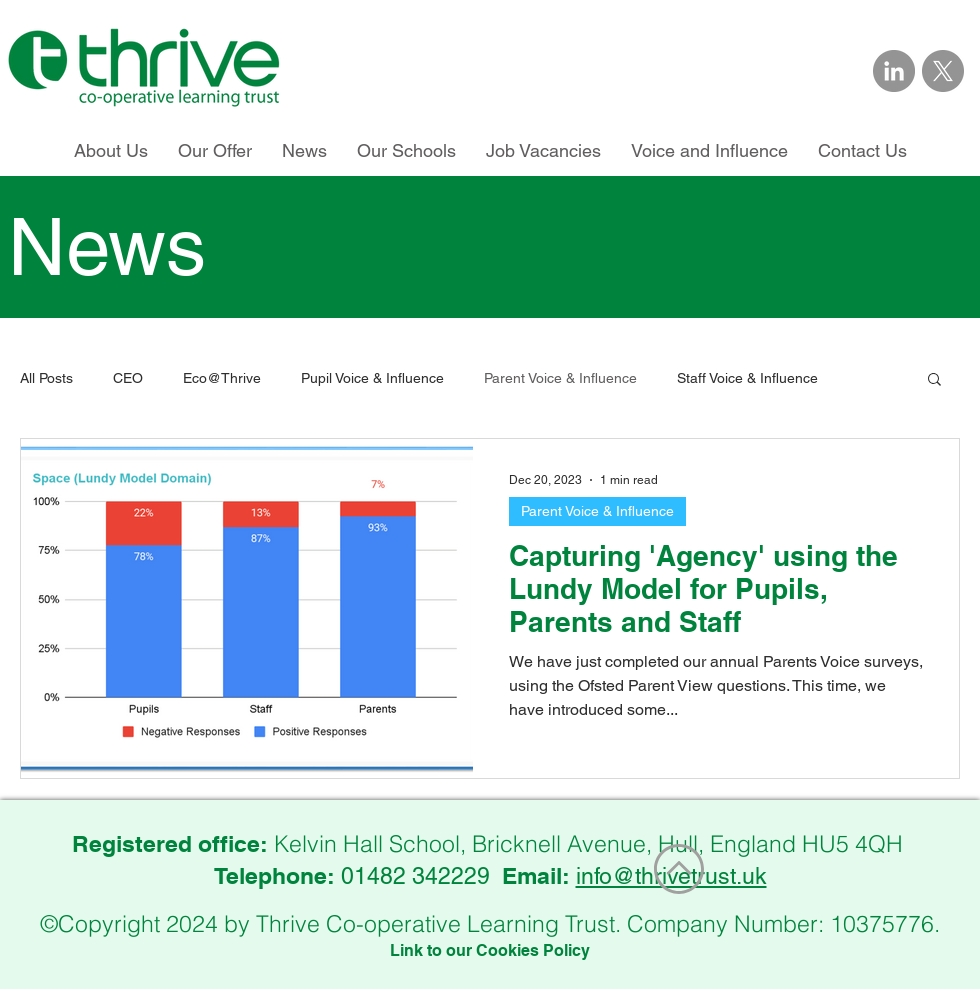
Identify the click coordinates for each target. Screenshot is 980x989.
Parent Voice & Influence (560, 378)
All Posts (46, 378)
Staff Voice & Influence (747, 378)
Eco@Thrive (222, 378)
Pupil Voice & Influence (372, 378)
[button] (934, 380)
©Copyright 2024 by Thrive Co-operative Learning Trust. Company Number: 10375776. (490, 923)
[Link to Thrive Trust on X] (943, 71)
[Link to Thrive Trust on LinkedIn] (894, 71)
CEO (128, 378)
